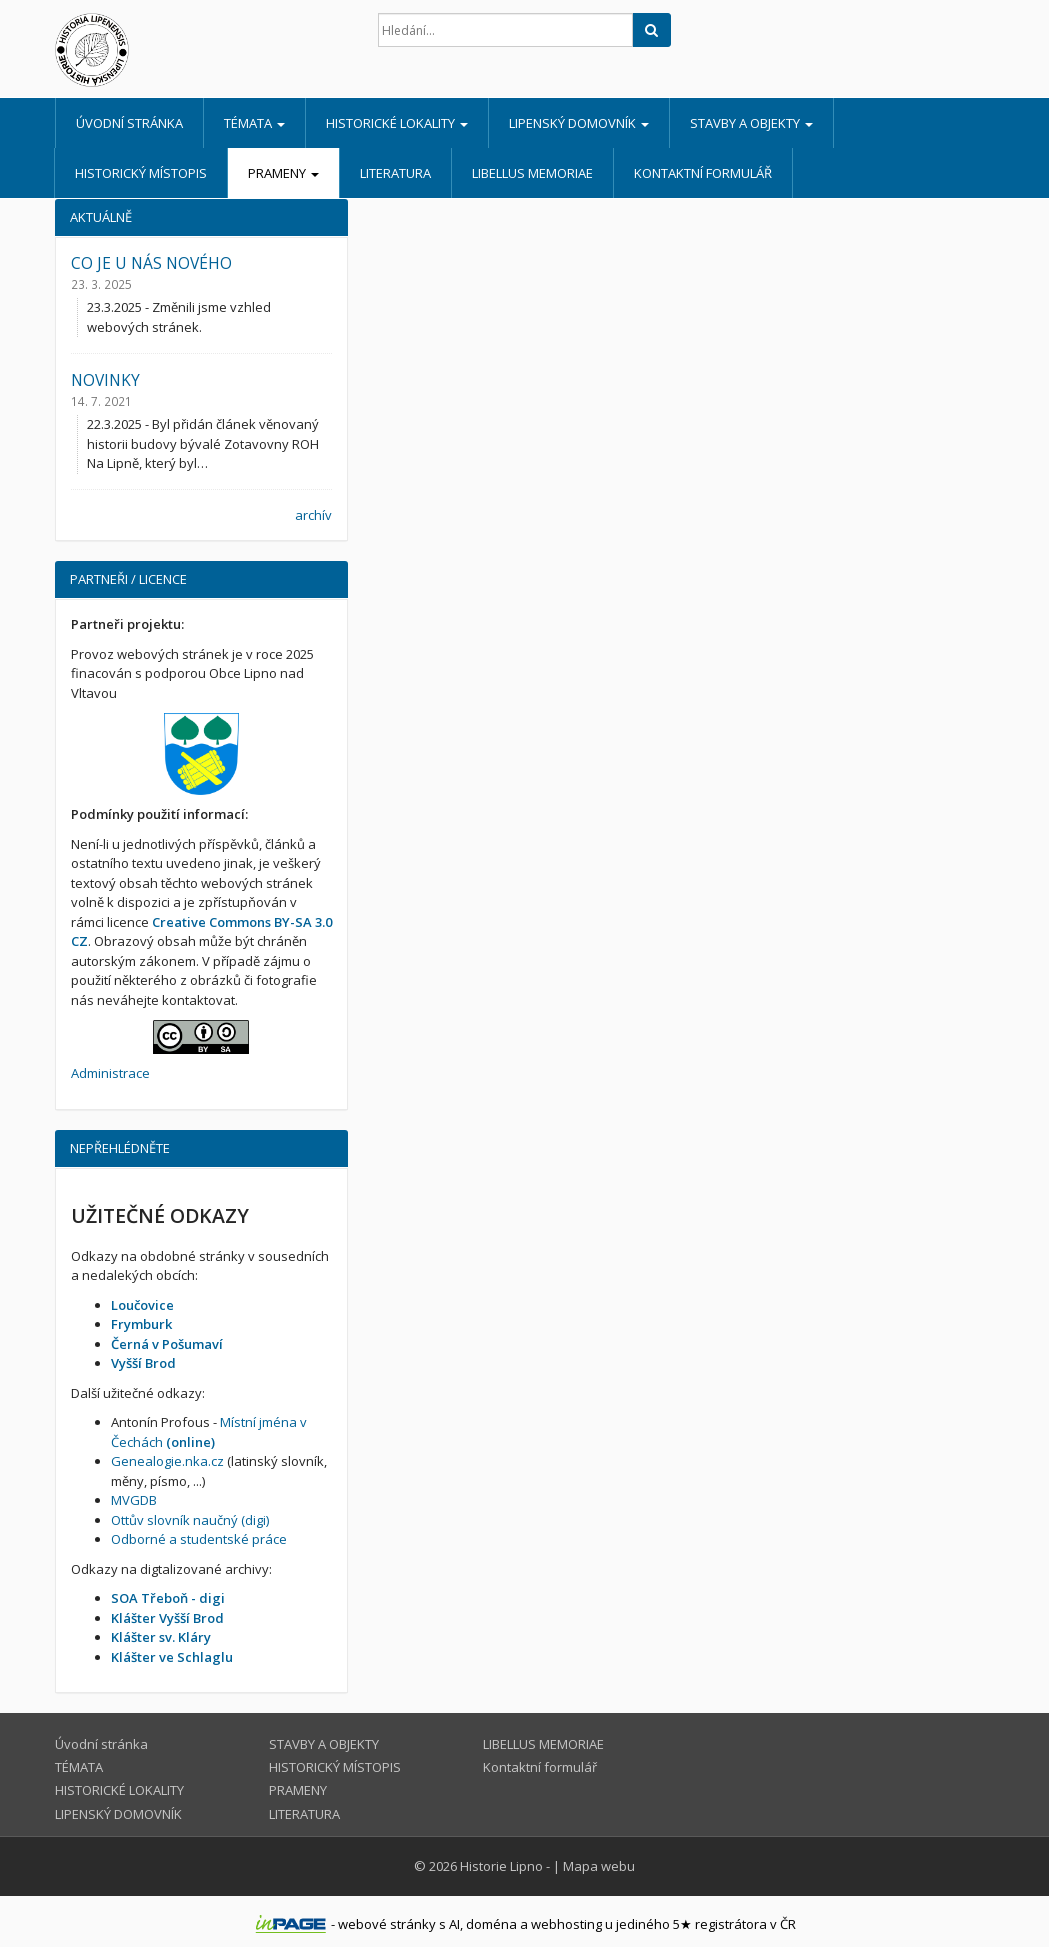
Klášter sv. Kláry (161, 1637)
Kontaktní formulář (703, 173)
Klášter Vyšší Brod (167, 1618)
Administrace (110, 1073)
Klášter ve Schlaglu (172, 1657)
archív (313, 515)
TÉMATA (254, 123)
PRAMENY (283, 173)
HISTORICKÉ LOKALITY (397, 123)
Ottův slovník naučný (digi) (190, 1520)
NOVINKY (105, 380)
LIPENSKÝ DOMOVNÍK (579, 123)
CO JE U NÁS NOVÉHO (151, 263)
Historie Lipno (501, 1866)
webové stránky (387, 1924)
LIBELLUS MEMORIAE (532, 173)
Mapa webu (599, 1866)
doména (491, 1924)
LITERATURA (395, 173)
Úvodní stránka (129, 123)
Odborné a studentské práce (199, 1539)
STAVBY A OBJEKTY (751, 123)
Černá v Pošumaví (167, 1344)
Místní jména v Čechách (209, 1432)
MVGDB (134, 1500)
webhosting (566, 1924)
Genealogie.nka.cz (167, 1461)
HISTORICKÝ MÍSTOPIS (141, 173)
